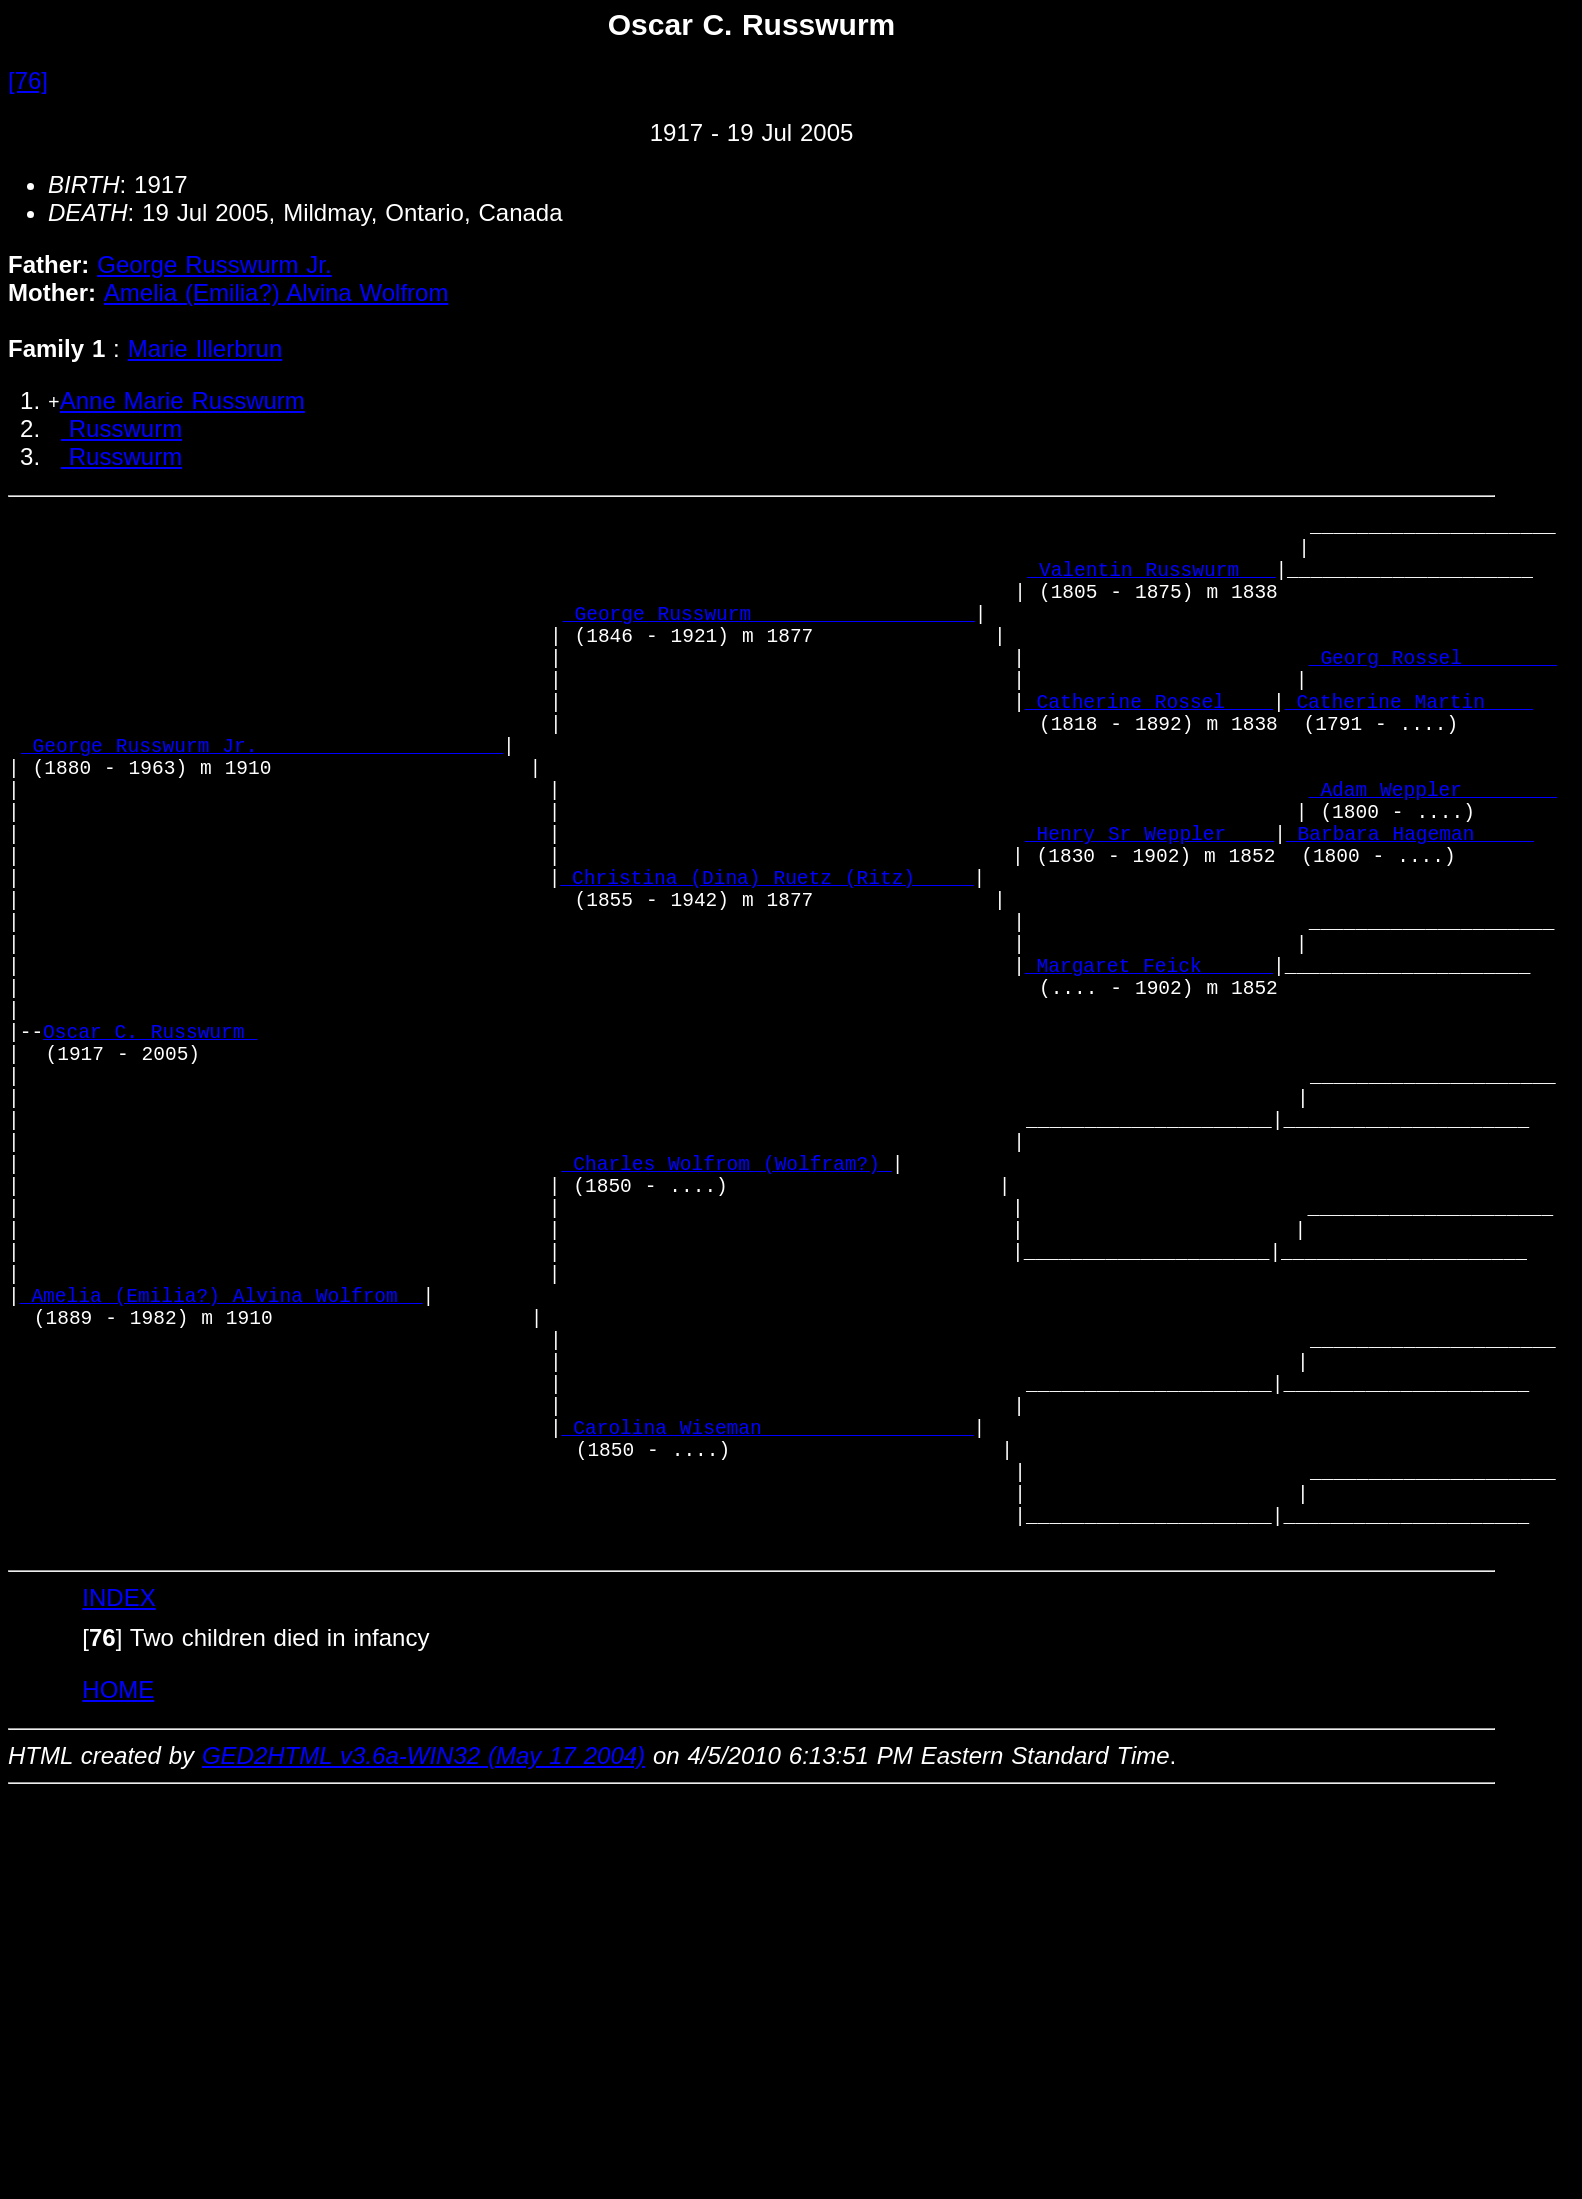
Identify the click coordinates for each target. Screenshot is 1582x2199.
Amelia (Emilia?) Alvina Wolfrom (276, 292)
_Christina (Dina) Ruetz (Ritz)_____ (766, 961)
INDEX (118, 1832)
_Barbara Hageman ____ (1410, 907)
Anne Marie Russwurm (182, 400)
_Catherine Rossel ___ (1149, 745)
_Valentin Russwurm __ (1151, 583)
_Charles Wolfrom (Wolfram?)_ (727, 1312)
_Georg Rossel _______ (1433, 691)
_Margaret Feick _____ (1149, 1069)
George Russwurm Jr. (214, 264)
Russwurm (121, 428)
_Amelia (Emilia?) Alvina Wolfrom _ (221, 1474)
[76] (28, 80)
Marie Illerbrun (205, 348)
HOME (118, 1924)
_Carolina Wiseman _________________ (768, 1636)
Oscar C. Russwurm (150, 1150)
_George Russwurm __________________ (769, 637)
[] (102, 1872)
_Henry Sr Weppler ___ (1149, 907)
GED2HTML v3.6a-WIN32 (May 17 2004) (423, 1990)
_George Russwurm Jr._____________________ (262, 799)
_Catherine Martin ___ (1409, 745)
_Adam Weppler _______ (1433, 853)
